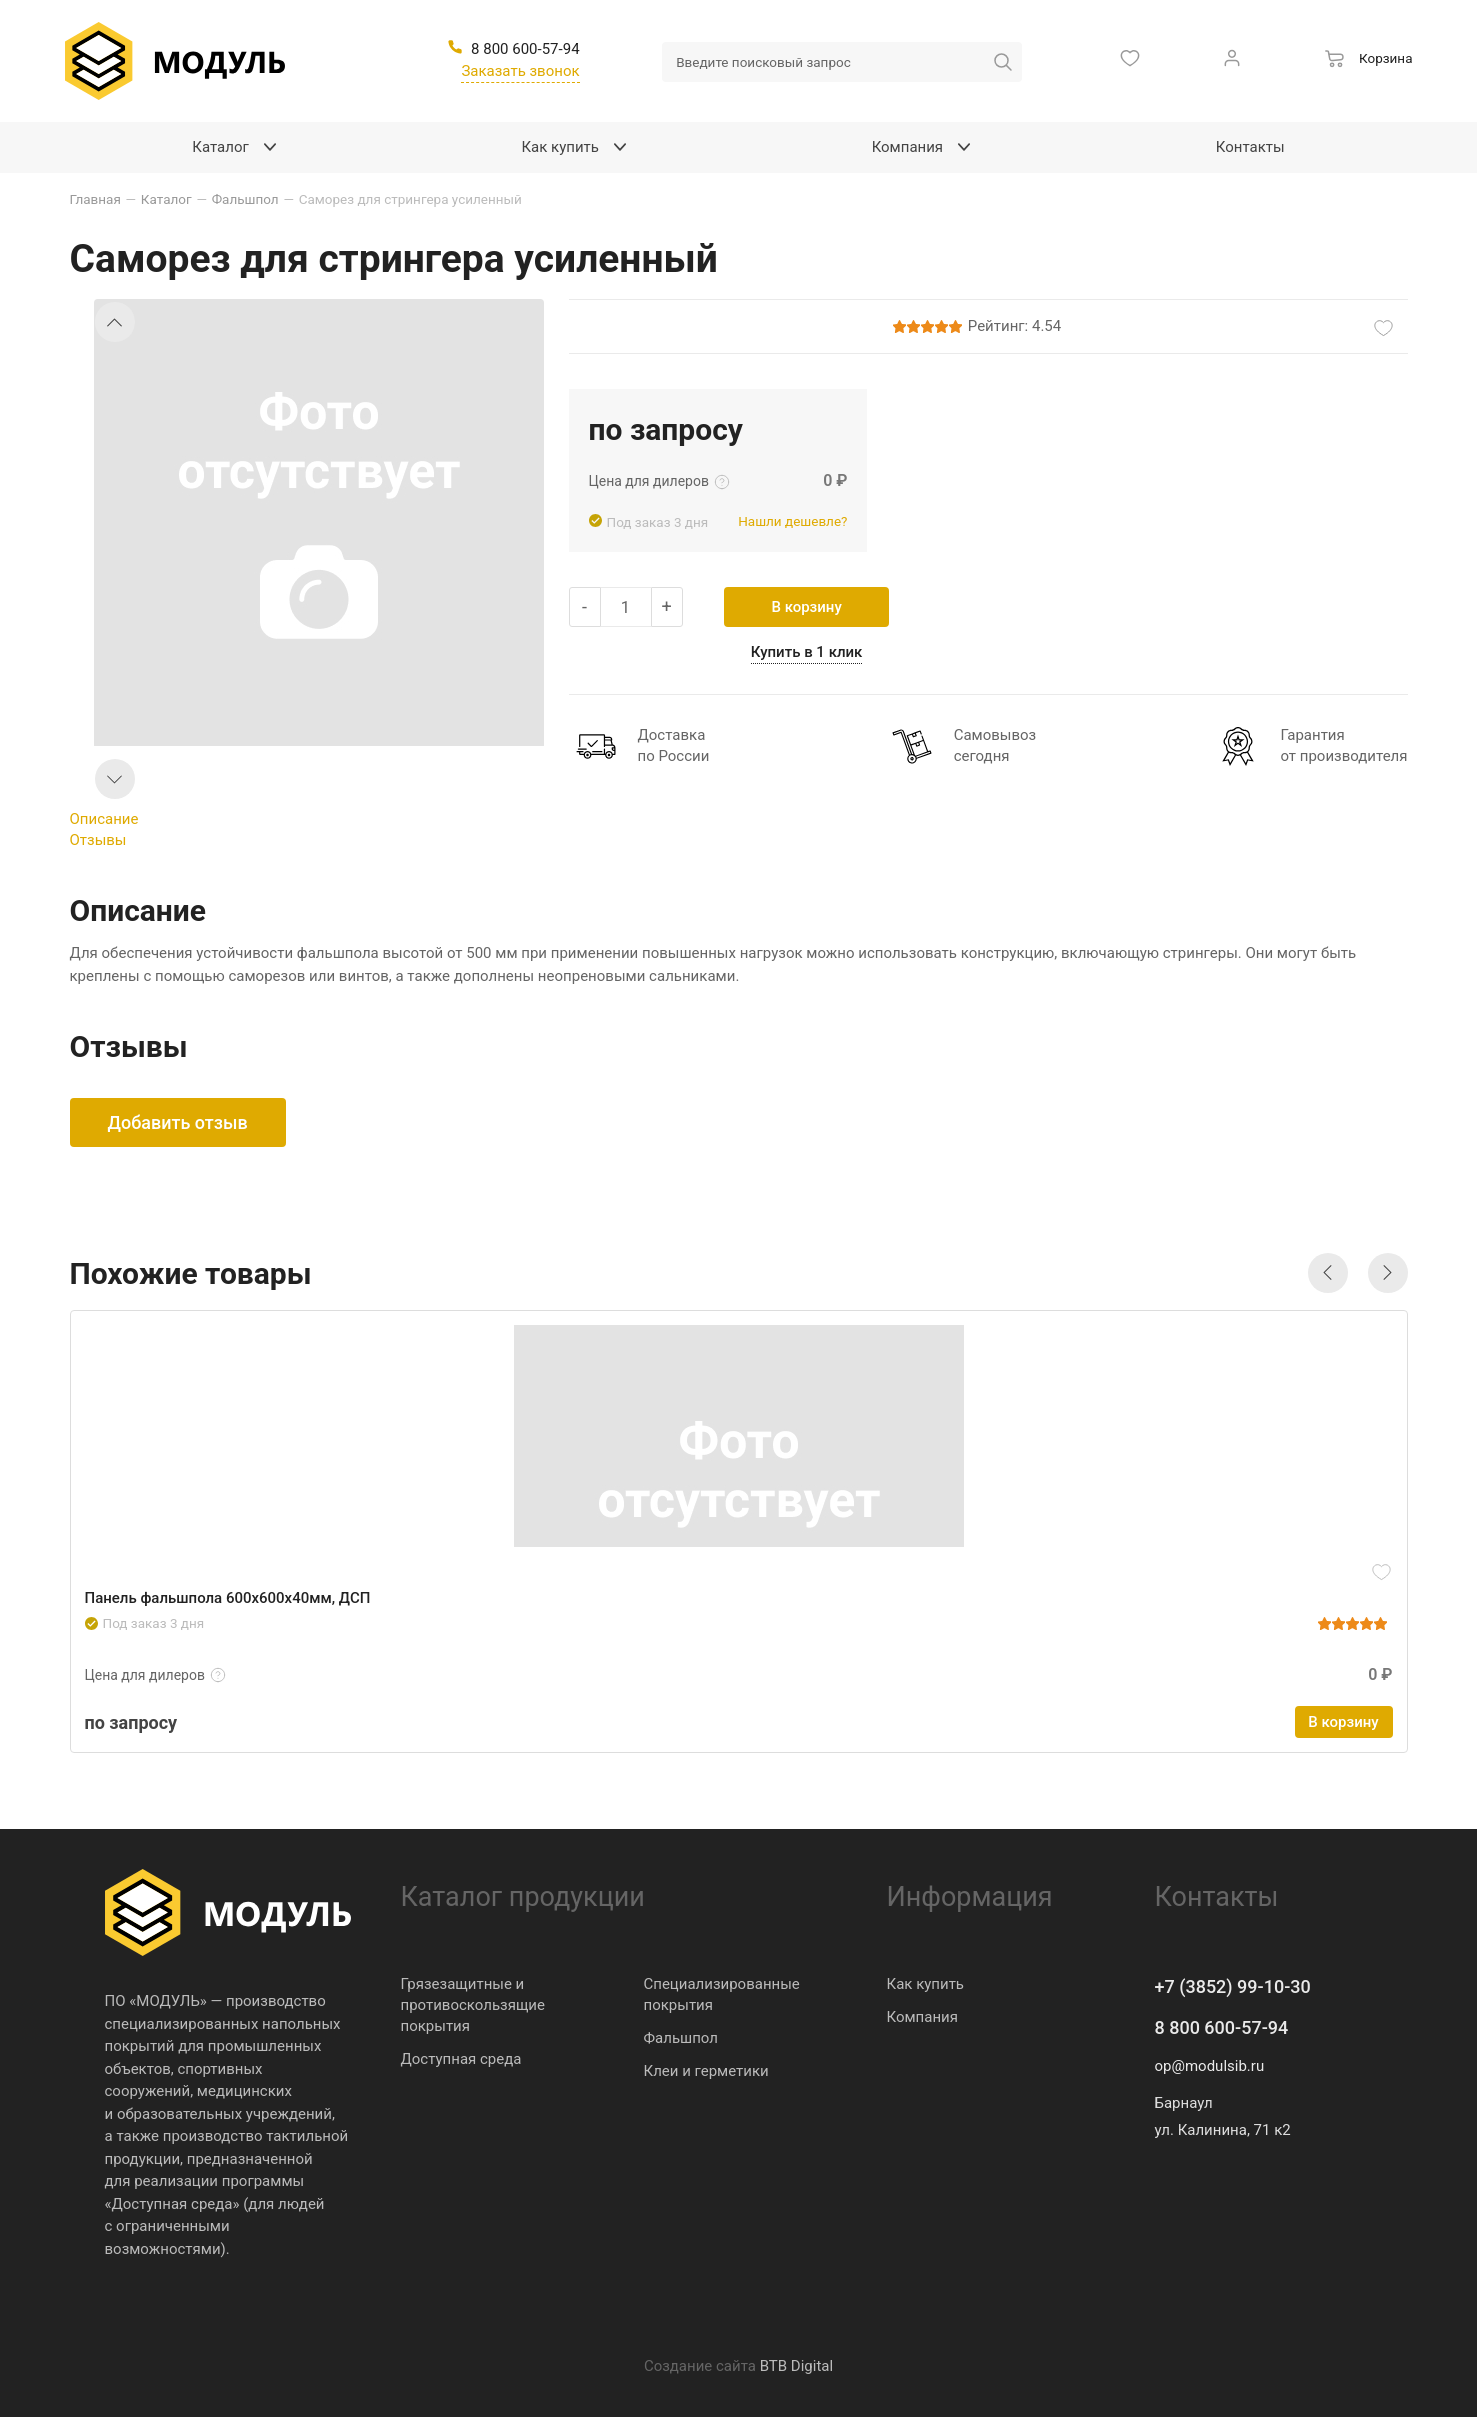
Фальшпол (681, 2038)
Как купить (926, 1984)
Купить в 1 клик (807, 652)
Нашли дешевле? (792, 521)
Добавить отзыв (178, 1122)
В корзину (806, 607)
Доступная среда (461, 2059)
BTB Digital (796, 2366)
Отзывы (98, 840)
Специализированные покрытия (722, 1994)
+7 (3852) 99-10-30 (1233, 1986)
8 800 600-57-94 (1222, 2027)
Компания (922, 2017)
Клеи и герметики (706, 2071)
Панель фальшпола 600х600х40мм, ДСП (228, 1598)
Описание (104, 819)
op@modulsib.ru (1210, 2066)
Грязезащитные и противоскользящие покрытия (473, 2005)
